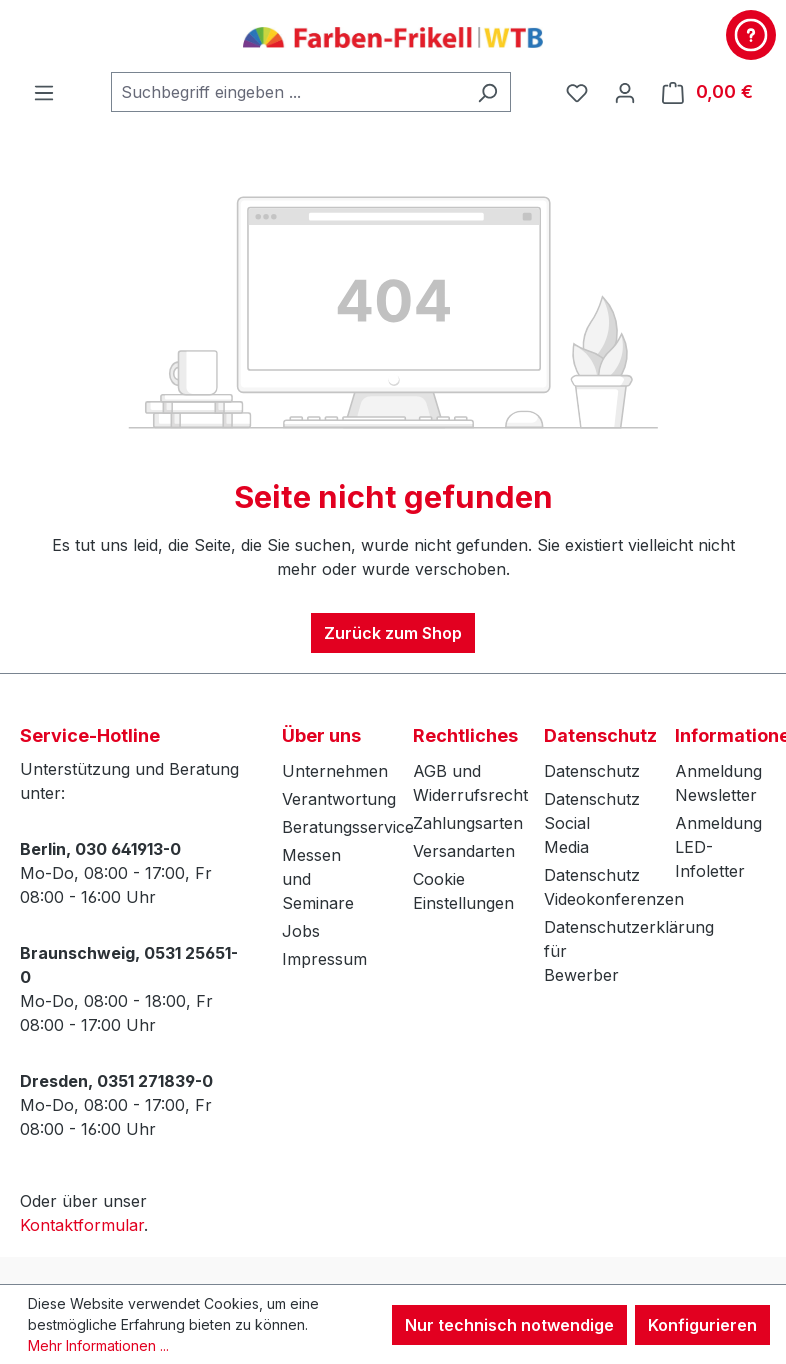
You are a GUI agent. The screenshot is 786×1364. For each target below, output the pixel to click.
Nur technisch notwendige (509, 1325)
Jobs (301, 931)
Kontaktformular (82, 1225)
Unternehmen (335, 771)
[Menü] (44, 92)
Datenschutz (592, 771)
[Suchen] (487, 92)
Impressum (324, 959)
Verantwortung (339, 799)
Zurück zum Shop (393, 633)
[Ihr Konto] (625, 92)
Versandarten (464, 851)
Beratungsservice (348, 827)
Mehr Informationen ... (98, 1345)
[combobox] (288, 92)
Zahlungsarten (468, 823)
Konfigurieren (702, 1325)
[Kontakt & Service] (751, 35)
